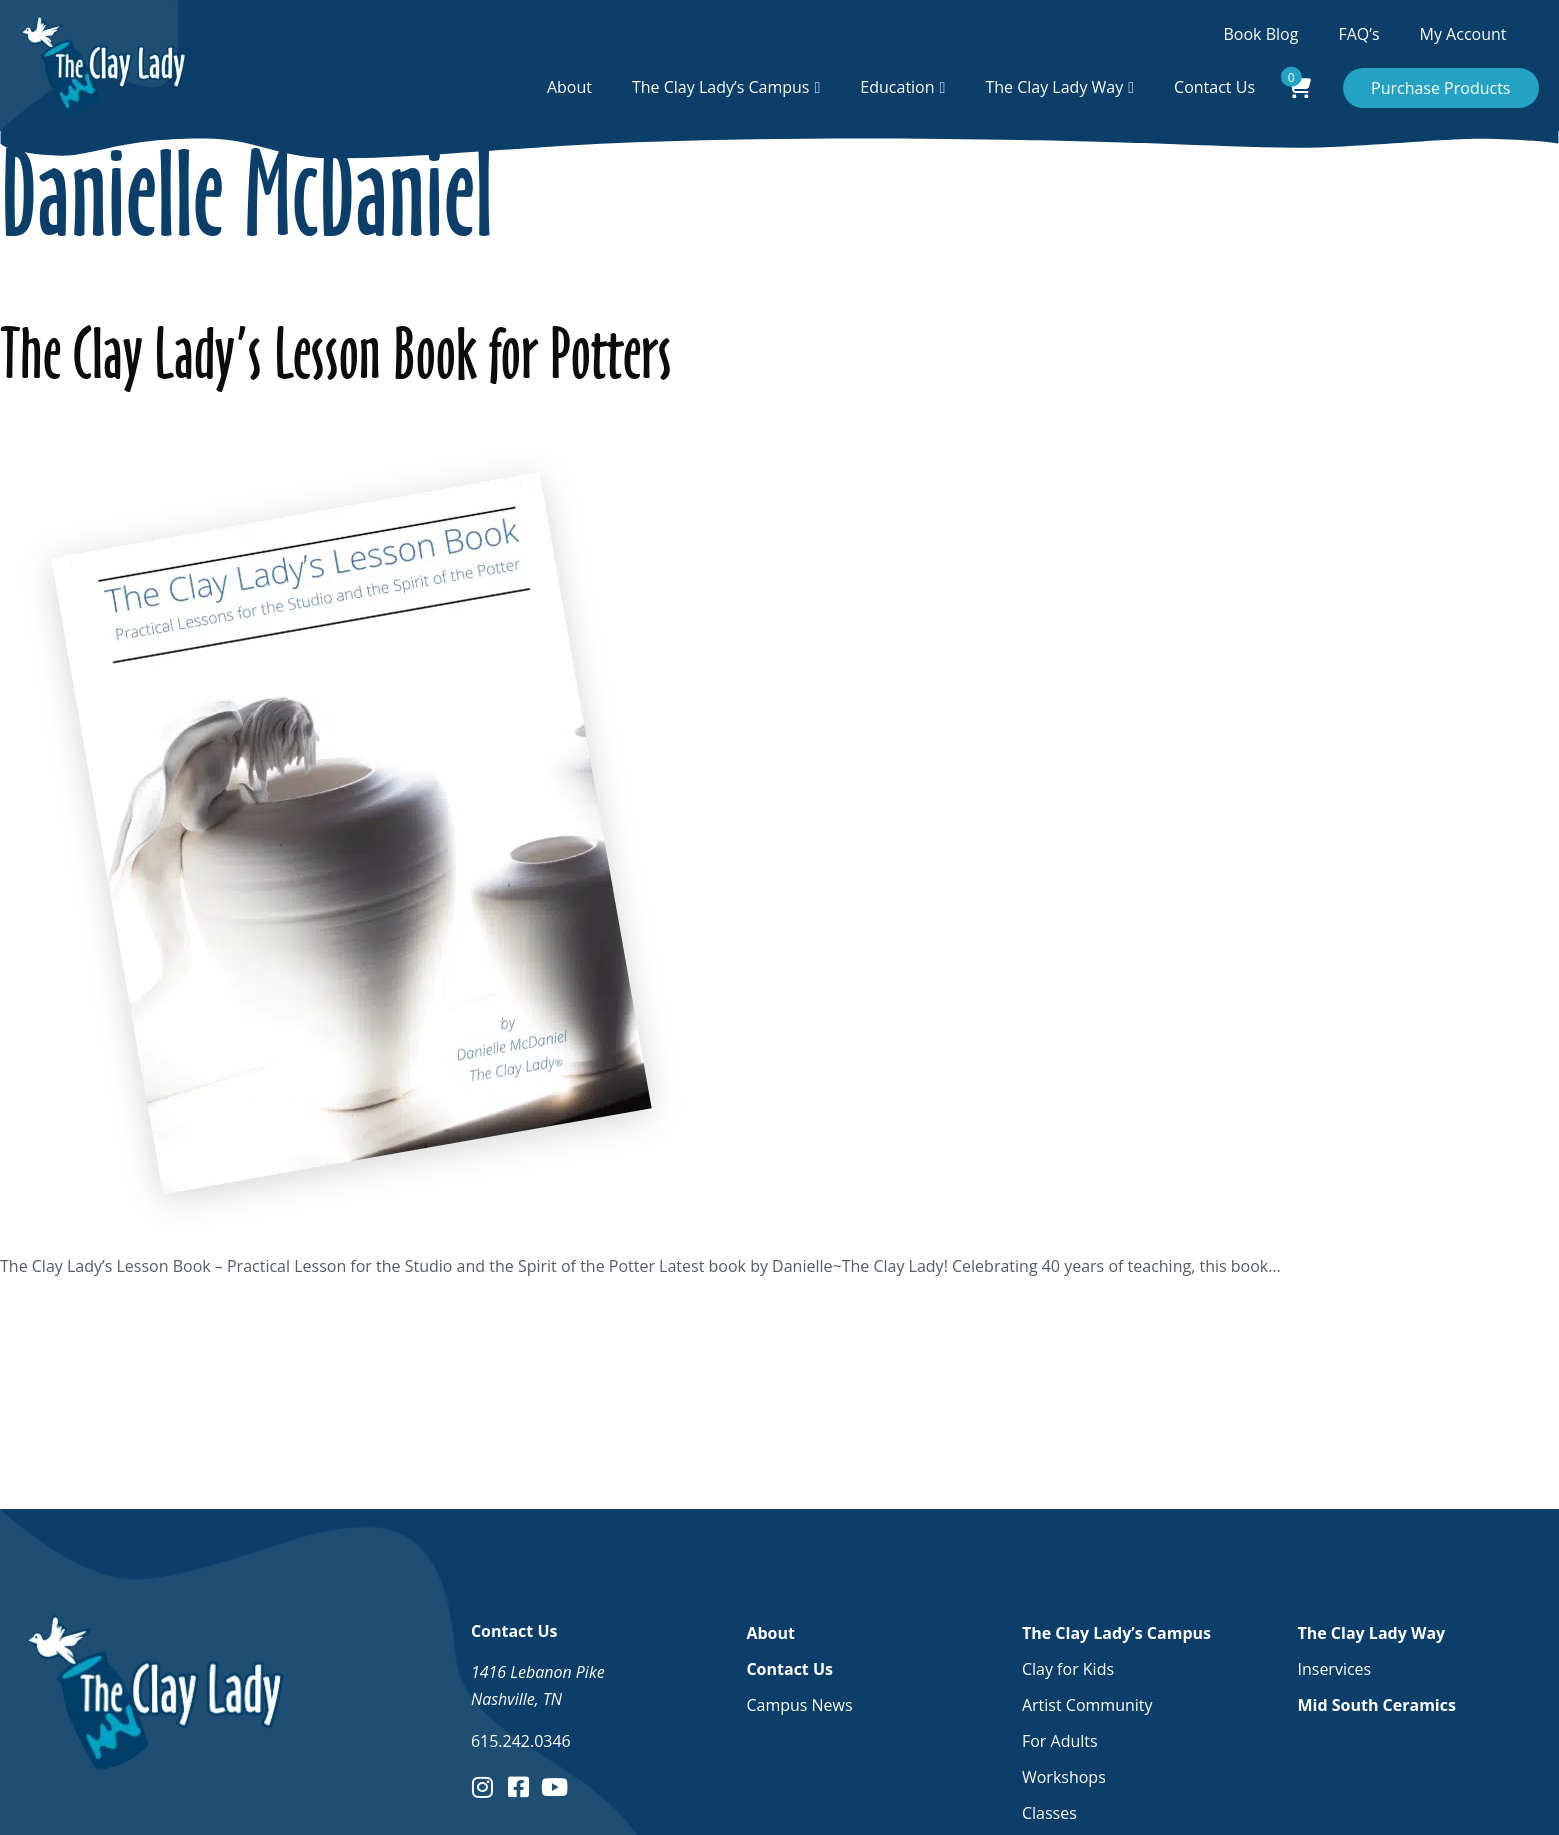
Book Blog (1261, 34)
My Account (1463, 34)
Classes (1049, 1813)
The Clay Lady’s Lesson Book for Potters (336, 354)
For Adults (1060, 1741)
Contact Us (1214, 87)
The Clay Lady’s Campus (721, 87)
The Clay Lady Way (1054, 87)
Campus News (799, 1705)
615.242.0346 (521, 1741)
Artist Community (1087, 1705)
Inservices (1334, 1669)
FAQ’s (1358, 34)
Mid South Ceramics (1376, 1705)
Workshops (1064, 1777)
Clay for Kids (1068, 1669)
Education (897, 87)
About (569, 87)
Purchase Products (1441, 88)
